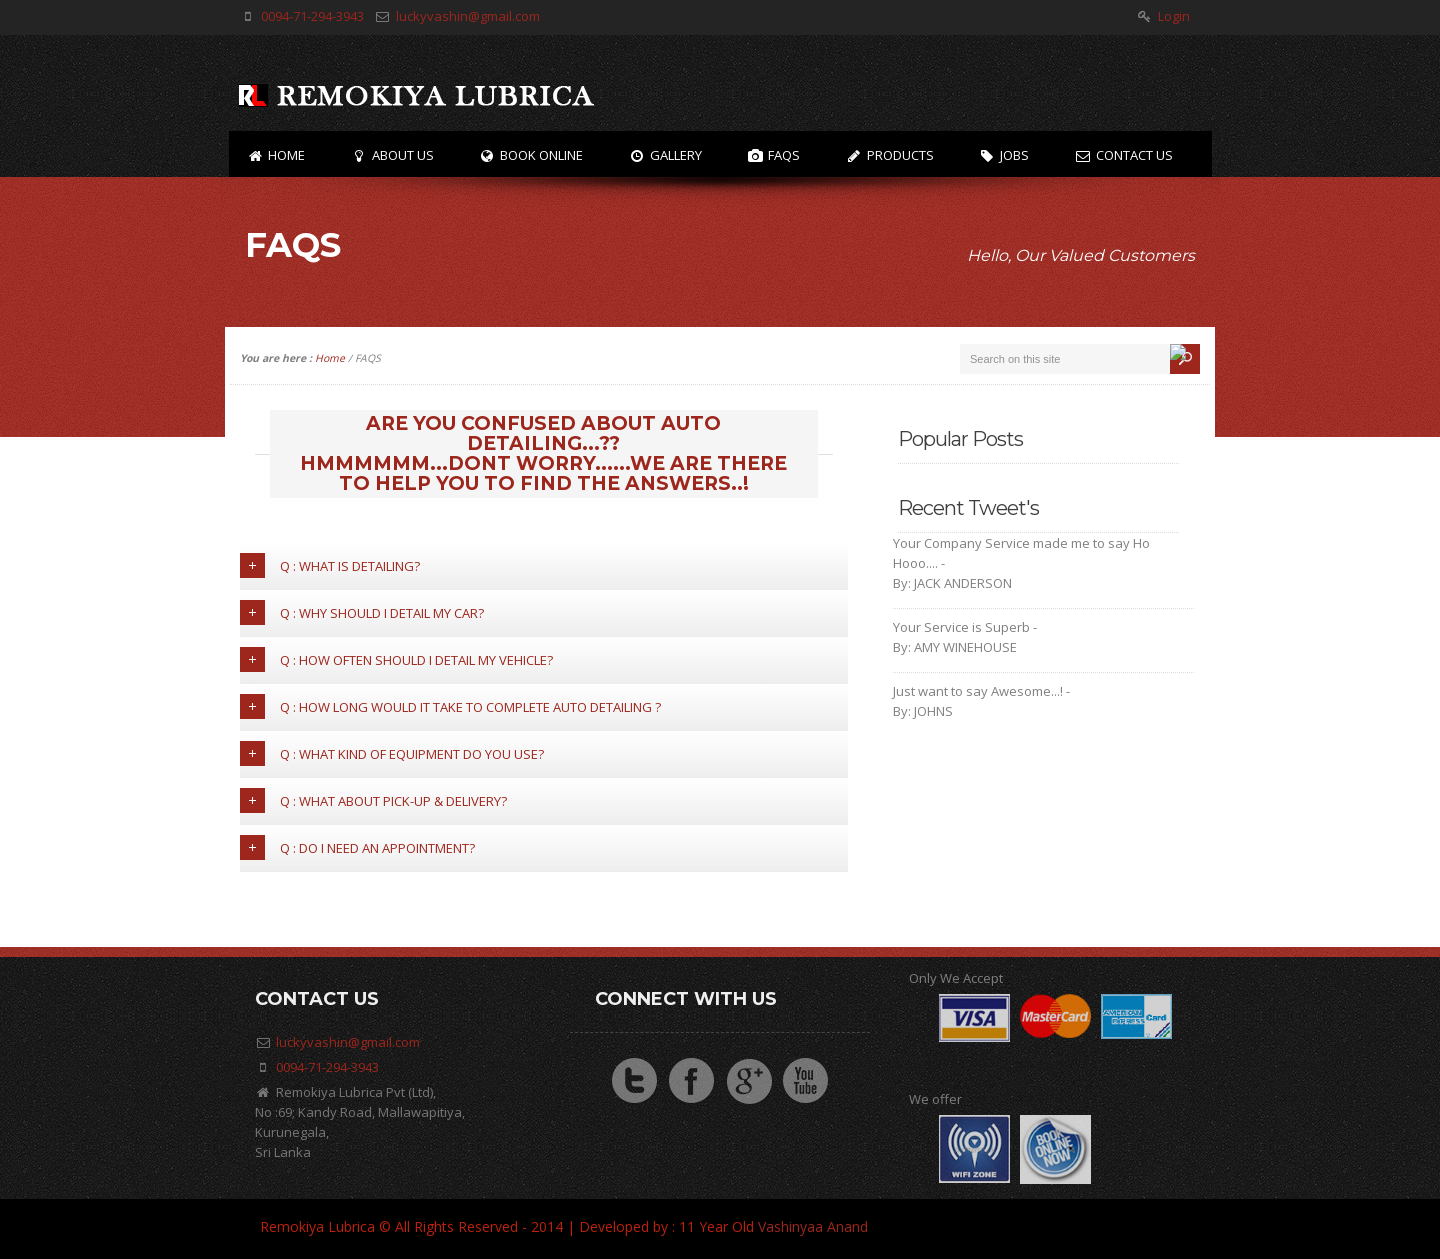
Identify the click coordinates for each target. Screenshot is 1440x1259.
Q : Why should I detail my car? (362, 612)
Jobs (1004, 155)
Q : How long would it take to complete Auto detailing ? (450, 706)
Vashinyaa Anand (813, 1226)
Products (889, 155)
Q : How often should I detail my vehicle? (396, 659)
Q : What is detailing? (330, 565)
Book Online (531, 155)
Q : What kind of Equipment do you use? (392, 753)
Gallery (665, 155)
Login (1174, 16)
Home (276, 155)
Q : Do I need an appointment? (357, 847)
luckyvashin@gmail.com (468, 16)
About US (392, 155)
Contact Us (1123, 155)
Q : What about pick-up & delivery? (373, 800)
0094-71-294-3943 (312, 16)
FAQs (774, 155)
